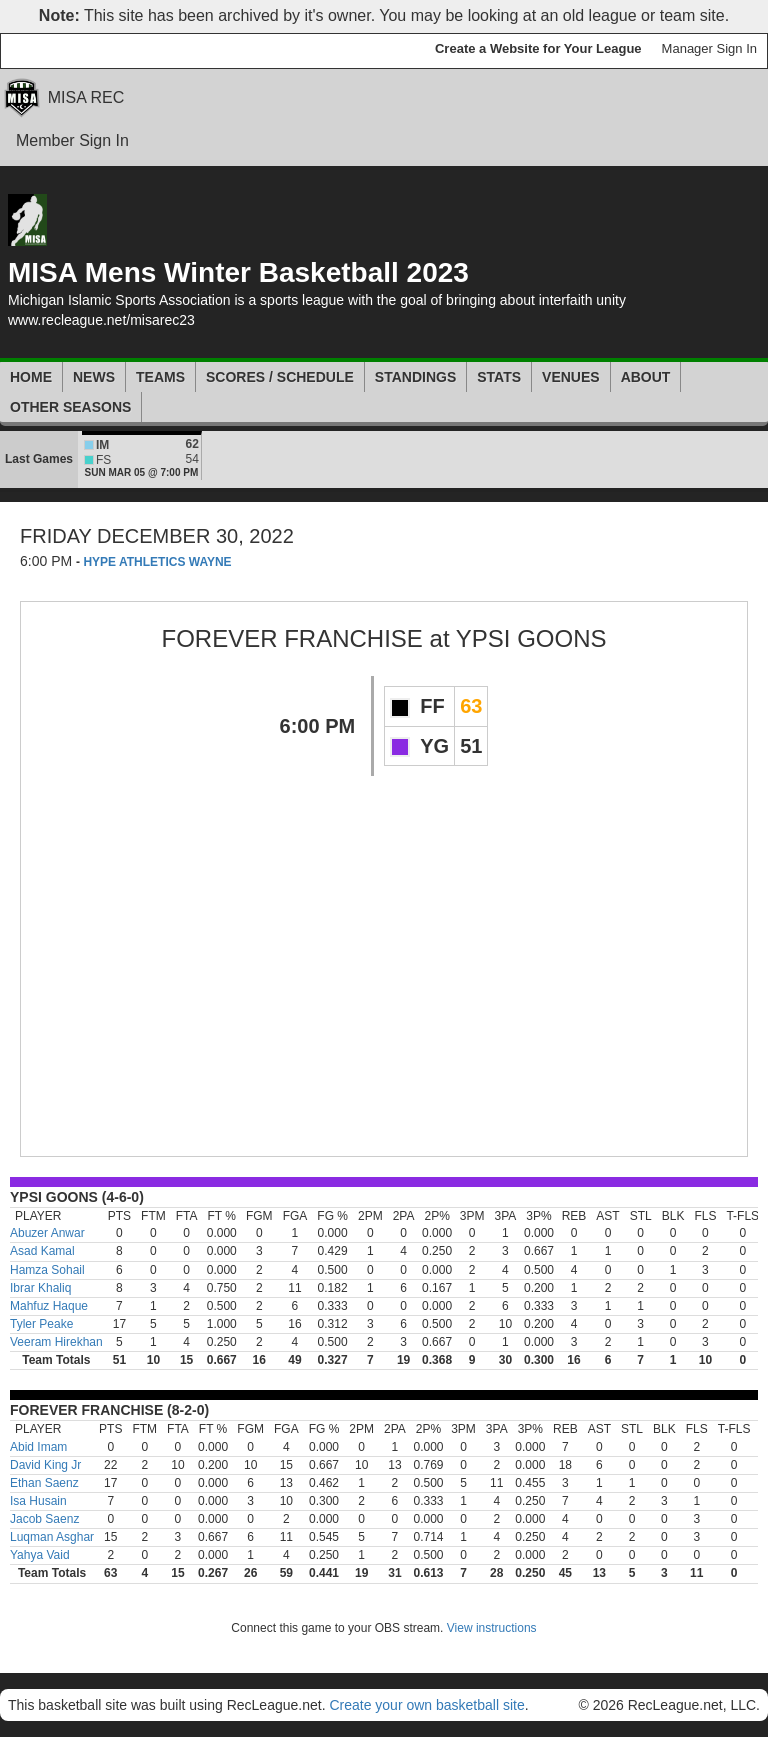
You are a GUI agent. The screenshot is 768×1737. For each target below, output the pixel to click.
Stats (499, 377)
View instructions (492, 1628)
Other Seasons (70, 407)
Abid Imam (38, 1447)
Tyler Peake (41, 1324)
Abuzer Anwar (47, 1233)
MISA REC (86, 97)
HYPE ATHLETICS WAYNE (157, 562)
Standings (415, 377)
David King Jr (45, 1465)
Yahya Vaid (40, 1555)
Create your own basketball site (426, 1705)
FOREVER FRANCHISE (292, 638)
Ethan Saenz (44, 1483)
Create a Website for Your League (538, 48)
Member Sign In (72, 140)
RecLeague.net (61, 50)
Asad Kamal (42, 1251)
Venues (571, 377)
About (646, 377)
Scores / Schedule (280, 377)
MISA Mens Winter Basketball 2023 (238, 272)
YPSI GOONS (531, 638)
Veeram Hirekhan (56, 1342)
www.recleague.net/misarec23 (101, 320)
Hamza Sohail (47, 1270)
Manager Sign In (709, 48)
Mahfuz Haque (49, 1306)
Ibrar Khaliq (40, 1288)
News (94, 377)
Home (31, 377)
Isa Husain (38, 1501)
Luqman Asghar (52, 1537)
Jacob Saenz (44, 1519)
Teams (160, 377)
